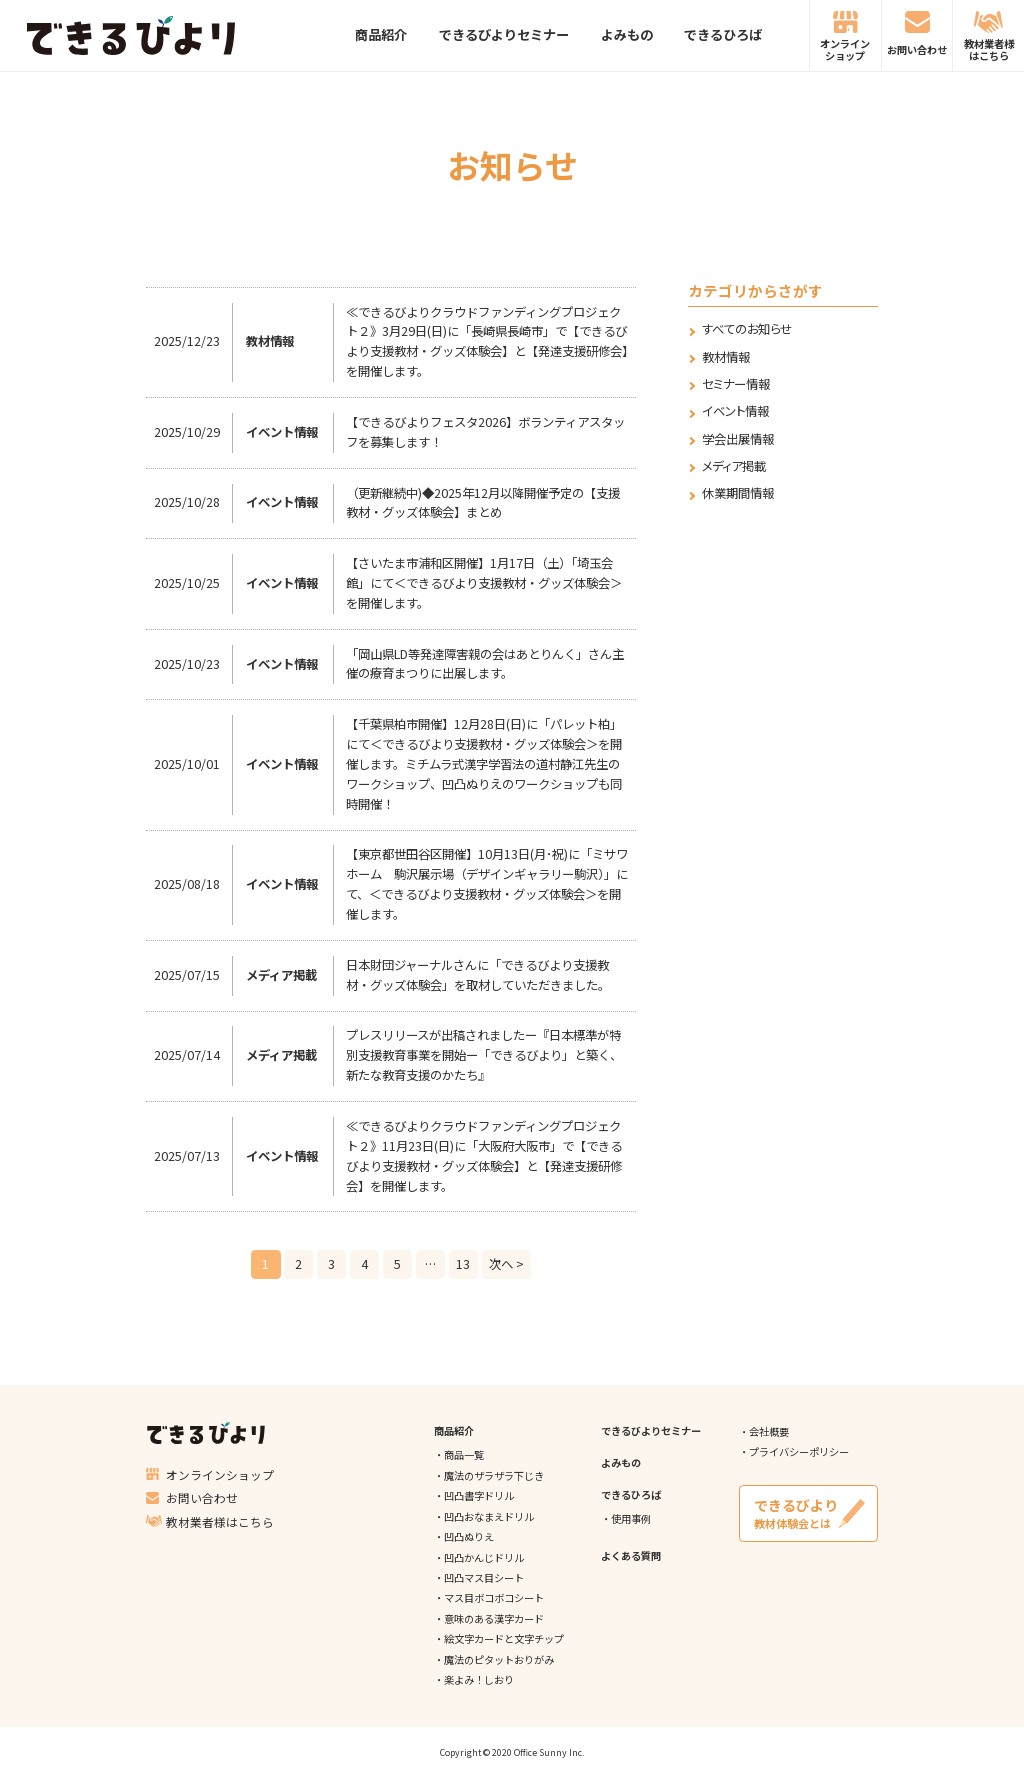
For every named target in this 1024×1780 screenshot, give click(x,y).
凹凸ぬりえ (469, 1536)
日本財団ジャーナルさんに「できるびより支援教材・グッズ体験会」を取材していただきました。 (478, 975)
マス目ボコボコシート (494, 1597)
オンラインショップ (845, 49)
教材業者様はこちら (989, 49)
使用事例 (631, 1518)
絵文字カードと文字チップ (504, 1638)
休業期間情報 (738, 493)
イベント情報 (735, 411)
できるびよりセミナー (504, 36)
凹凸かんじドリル (484, 1557)
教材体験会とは (808, 1513)
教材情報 (726, 357)
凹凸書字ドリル (479, 1495)
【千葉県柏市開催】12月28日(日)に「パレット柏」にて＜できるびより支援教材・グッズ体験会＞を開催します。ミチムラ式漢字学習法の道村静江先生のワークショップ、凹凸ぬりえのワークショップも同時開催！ (484, 764)
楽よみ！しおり (479, 1679)
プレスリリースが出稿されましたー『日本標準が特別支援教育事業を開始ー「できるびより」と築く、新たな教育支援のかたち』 (484, 1055)
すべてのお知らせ (747, 329)
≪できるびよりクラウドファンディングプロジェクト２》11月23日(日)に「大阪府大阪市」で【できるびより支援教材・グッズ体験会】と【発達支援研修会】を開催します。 (484, 1156)
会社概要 (769, 1431)
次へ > (506, 1264)
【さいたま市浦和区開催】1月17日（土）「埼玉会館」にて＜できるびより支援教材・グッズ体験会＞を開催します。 (484, 583)
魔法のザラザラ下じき (494, 1475)
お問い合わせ (917, 49)
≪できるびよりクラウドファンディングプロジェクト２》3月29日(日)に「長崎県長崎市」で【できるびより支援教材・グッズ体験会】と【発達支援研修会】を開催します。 (487, 342)
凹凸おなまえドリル (489, 1516)
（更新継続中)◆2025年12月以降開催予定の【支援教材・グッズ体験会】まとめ (483, 503)
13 (463, 1264)
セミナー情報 (736, 384)
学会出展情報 (738, 439)
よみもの (627, 36)
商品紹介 (381, 36)
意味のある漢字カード (494, 1618)
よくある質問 (631, 1555)
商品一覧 (464, 1454)
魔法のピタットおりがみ (499, 1659)
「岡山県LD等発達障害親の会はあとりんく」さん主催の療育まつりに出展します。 (485, 664)
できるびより (131, 36)
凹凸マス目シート (484, 1577)
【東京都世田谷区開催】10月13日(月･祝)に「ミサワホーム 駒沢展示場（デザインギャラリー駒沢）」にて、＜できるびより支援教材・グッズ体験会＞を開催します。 (487, 884)
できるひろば (723, 36)
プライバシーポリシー (799, 1451)
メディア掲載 (734, 466)
